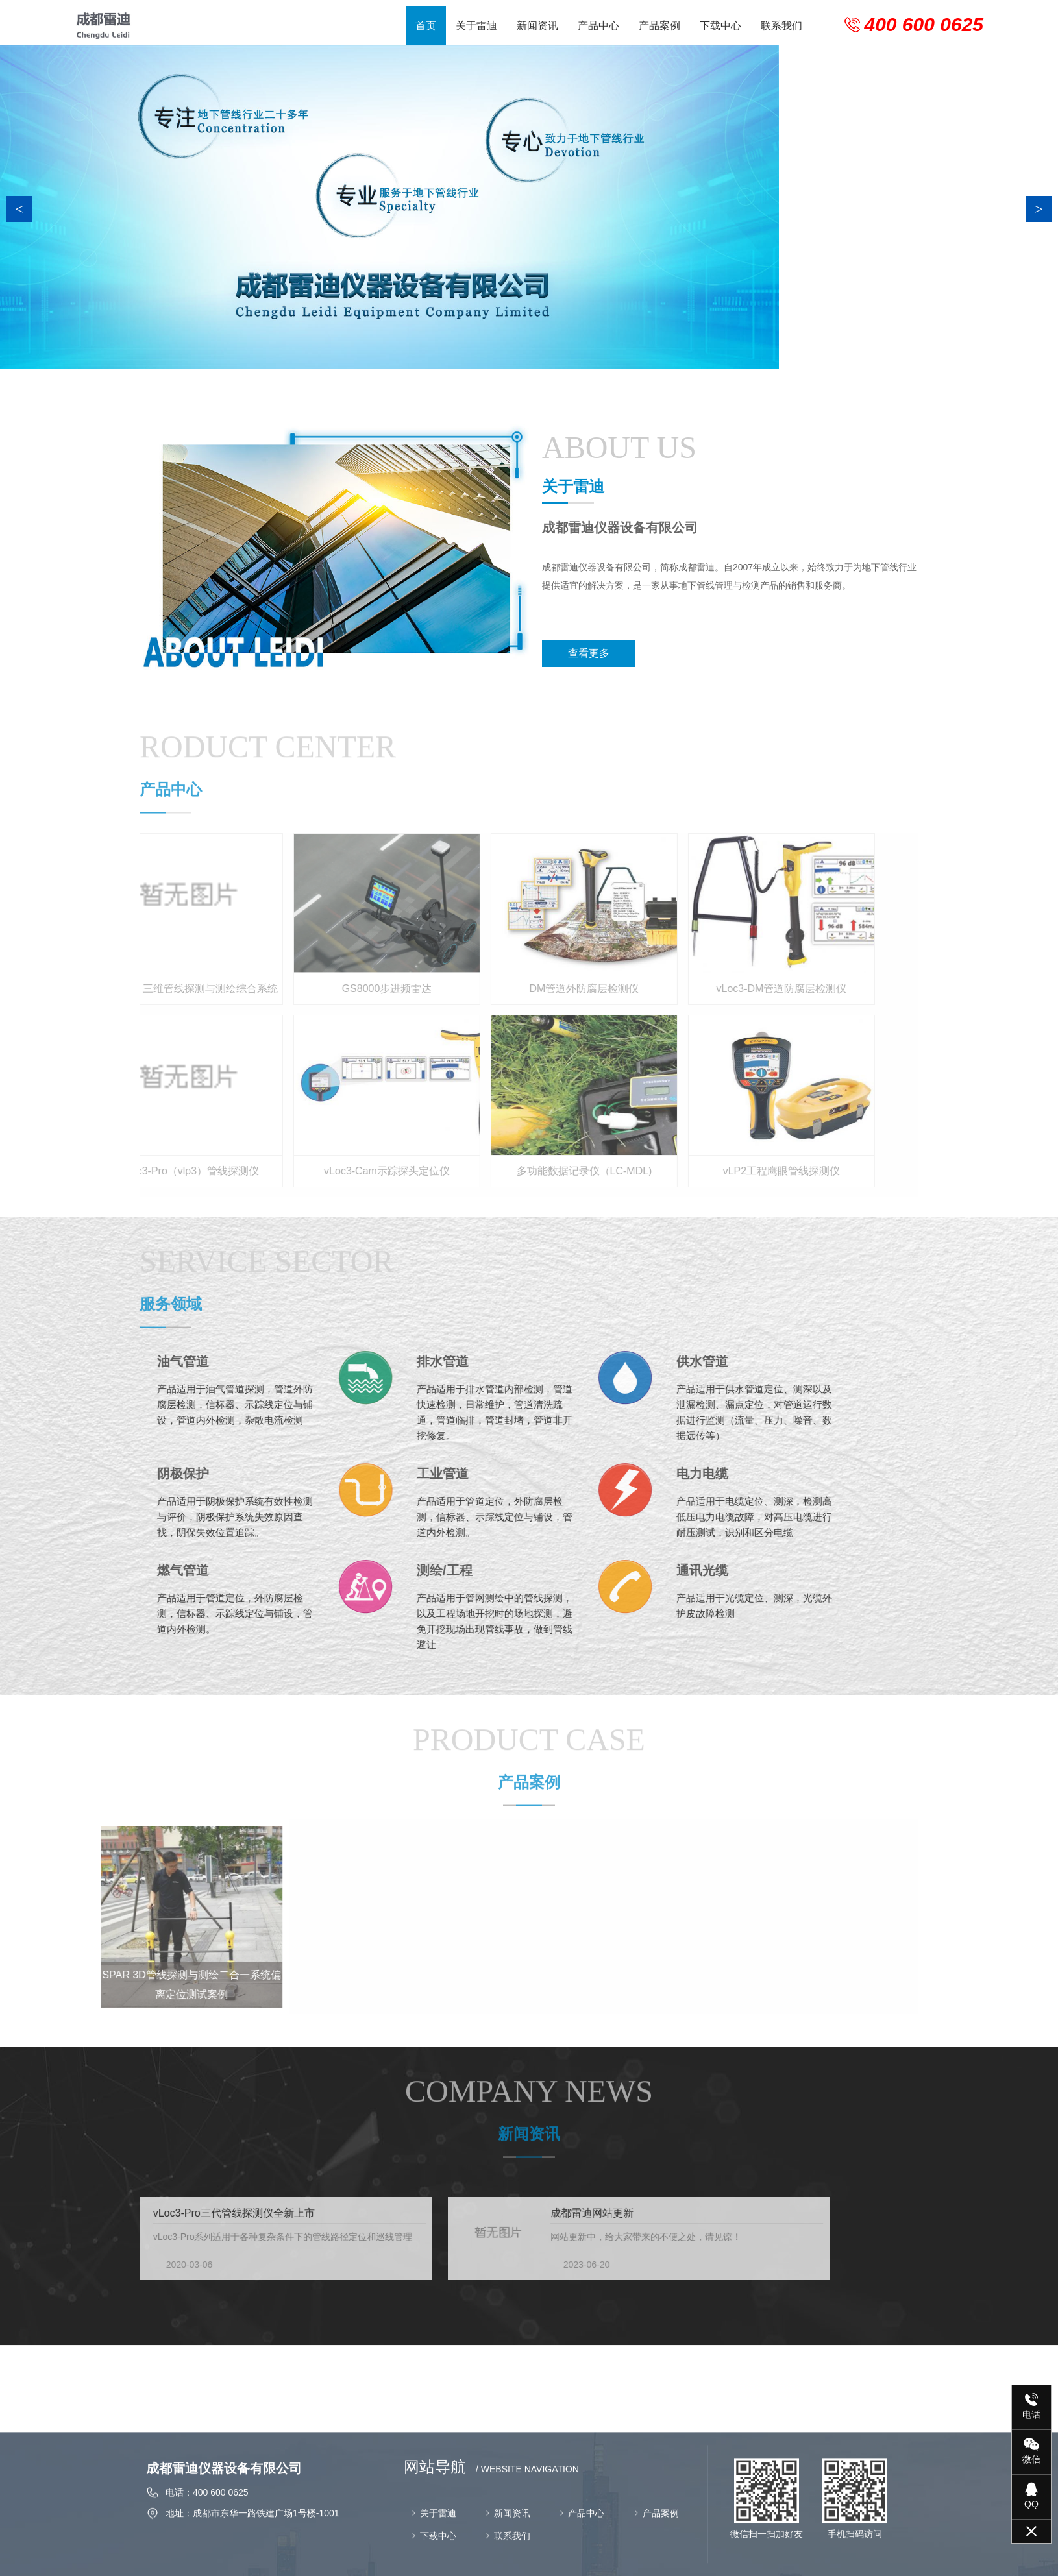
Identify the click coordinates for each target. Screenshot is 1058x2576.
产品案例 (659, 25)
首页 (425, 25)
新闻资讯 (537, 25)
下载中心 (720, 25)
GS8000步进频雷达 (272, 988)
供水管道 (543, 1361)
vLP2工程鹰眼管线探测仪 (666, 1170)
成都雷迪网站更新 (357, 2212)
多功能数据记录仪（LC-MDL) (469, 1170)
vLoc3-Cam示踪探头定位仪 (272, 1170)
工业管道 (283, 1473)
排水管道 (283, 1361)
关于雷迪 (476, 25)
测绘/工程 (285, 1570)
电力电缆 (543, 1473)
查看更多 (610, 653)
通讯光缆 (543, 1570)
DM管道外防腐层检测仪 (469, 988)
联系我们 (781, 25)
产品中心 (598, 25)
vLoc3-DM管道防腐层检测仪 (666, 988)
